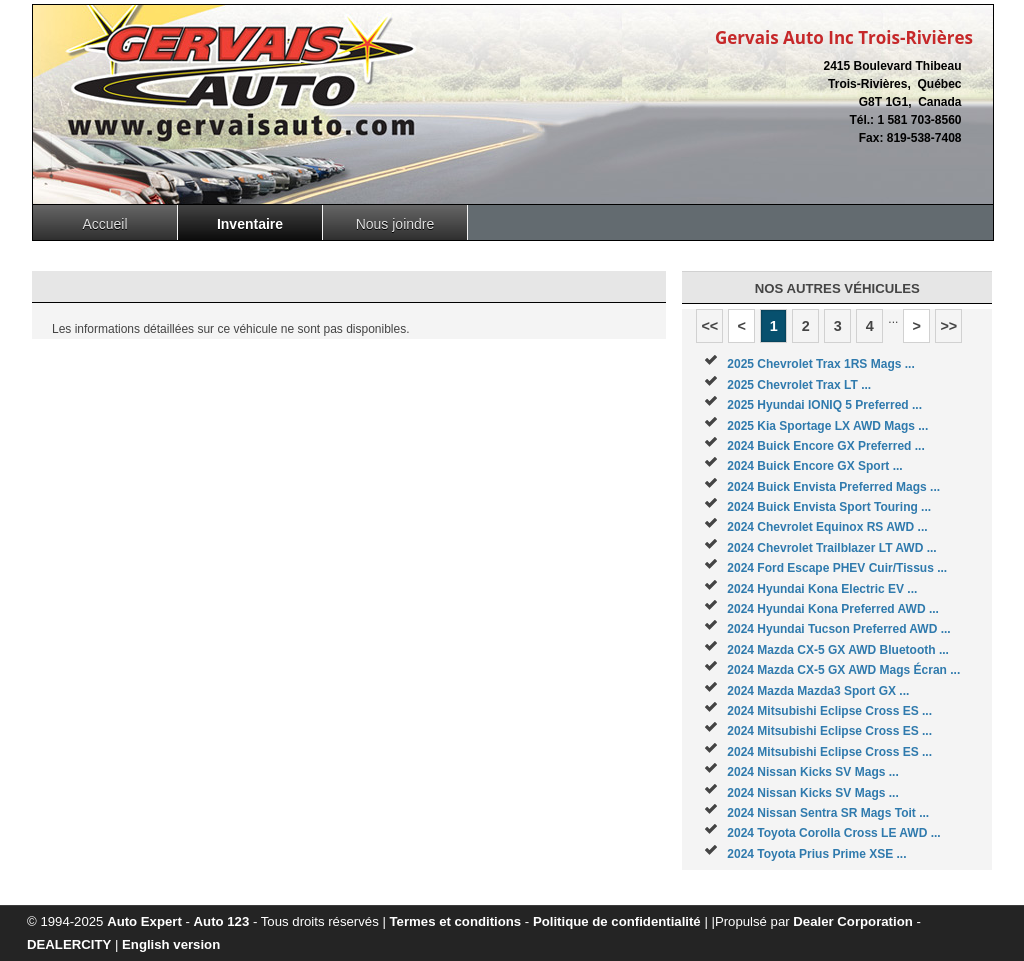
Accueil (104, 224)
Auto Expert (144, 921)
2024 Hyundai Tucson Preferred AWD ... (838, 629)
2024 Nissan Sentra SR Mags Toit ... (828, 813)
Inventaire (250, 224)
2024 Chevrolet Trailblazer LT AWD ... (831, 548)
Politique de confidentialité (617, 921)
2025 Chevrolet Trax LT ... (799, 385)
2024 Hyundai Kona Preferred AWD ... (833, 609)
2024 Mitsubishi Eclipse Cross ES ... (829, 711)
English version (171, 944)
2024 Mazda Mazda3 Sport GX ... (818, 691)
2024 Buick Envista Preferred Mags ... (833, 487)
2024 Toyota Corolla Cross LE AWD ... (833, 833)
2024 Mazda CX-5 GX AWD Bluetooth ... (838, 650)
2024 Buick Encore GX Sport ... (814, 466)
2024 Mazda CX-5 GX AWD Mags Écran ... (843, 670)
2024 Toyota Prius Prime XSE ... (816, 854)
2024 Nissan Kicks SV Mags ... (812, 772)
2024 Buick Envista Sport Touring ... (829, 507)
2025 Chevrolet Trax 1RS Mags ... (820, 364)
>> (948, 326)
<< (709, 326)
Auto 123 (222, 921)
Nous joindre (395, 224)
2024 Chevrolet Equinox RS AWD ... (827, 527)
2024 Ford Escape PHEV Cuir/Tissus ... (837, 568)
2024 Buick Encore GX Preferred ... (825, 446)
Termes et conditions (456, 921)
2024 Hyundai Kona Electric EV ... (822, 589)
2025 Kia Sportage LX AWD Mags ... (827, 426)
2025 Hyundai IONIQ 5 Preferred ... (824, 405)
